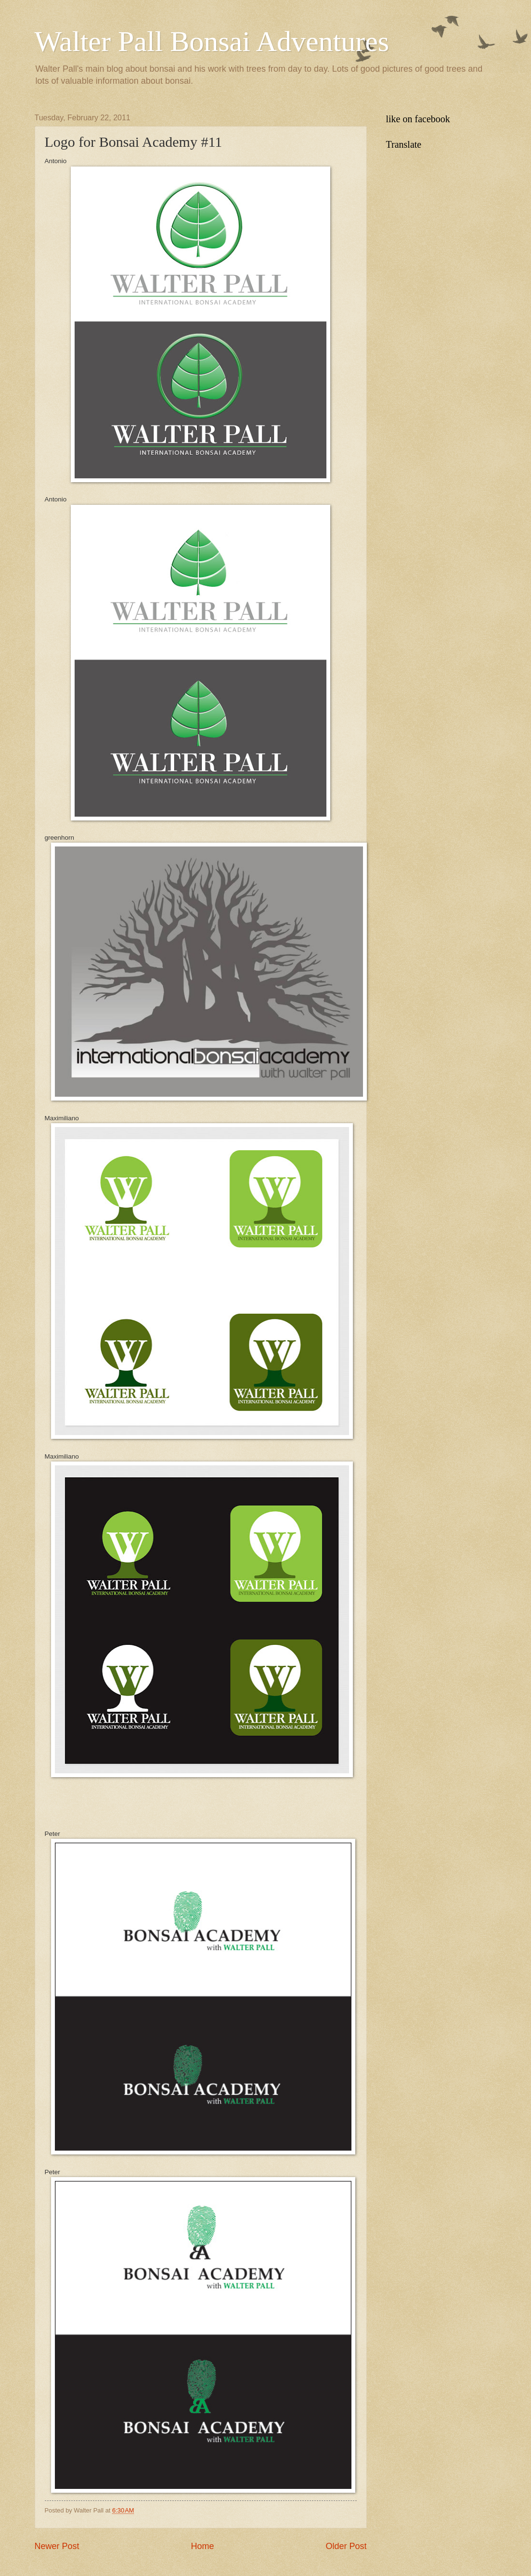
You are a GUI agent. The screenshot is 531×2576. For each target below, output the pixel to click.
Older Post (345, 2546)
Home (202, 2546)
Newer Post (57, 2546)
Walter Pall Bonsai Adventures (212, 41)
